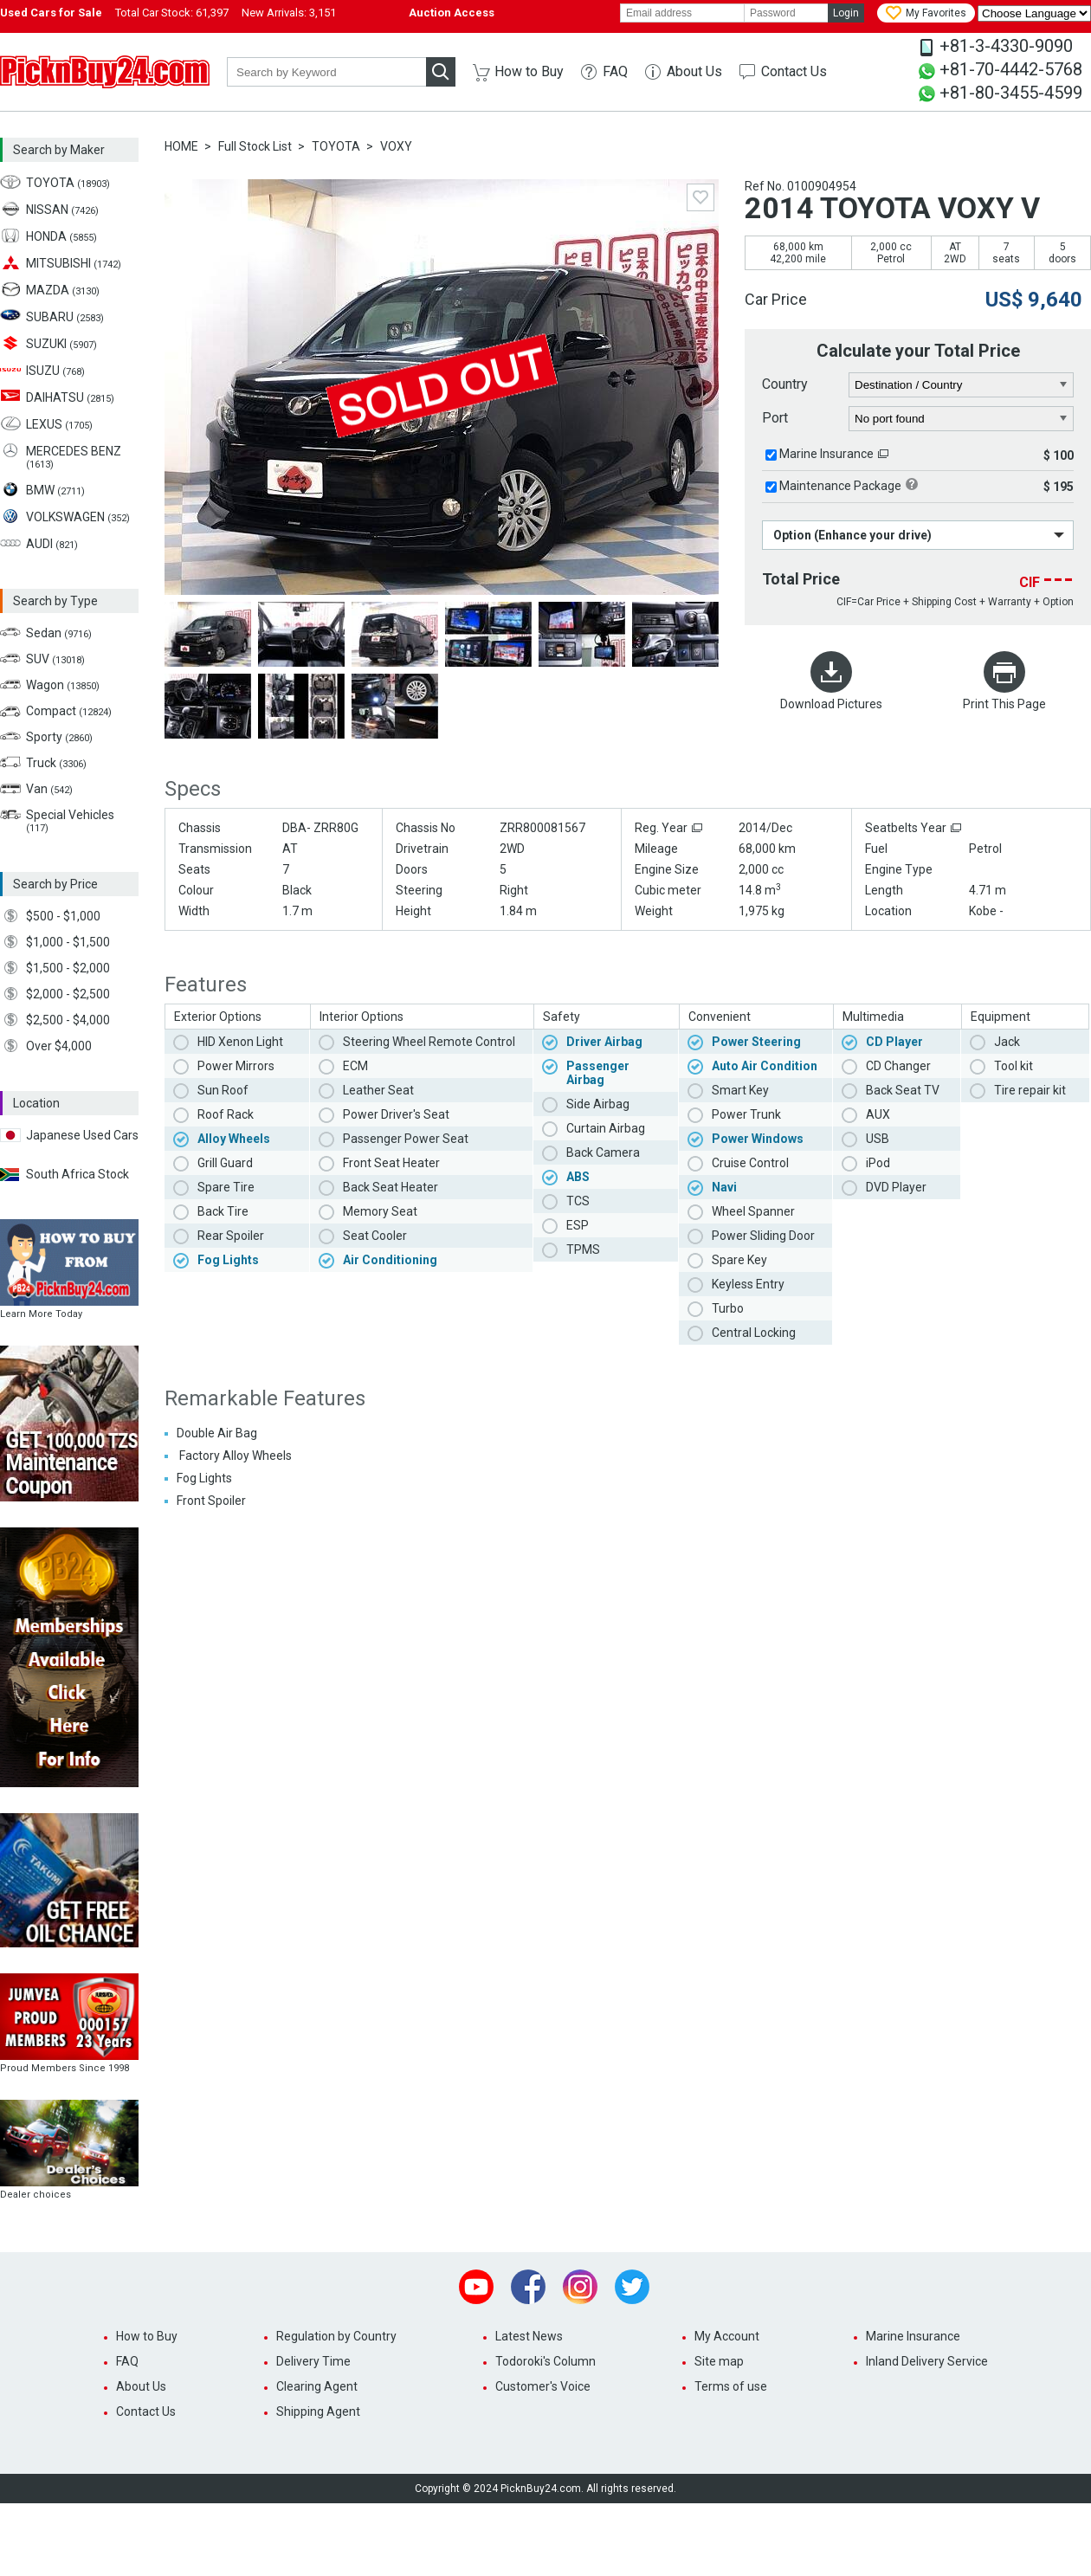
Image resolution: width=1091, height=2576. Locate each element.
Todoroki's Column (545, 2361)
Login (846, 13)
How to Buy (529, 71)
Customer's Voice (543, 2386)
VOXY (396, 146)
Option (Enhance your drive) (852, 535)
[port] (961, 419)
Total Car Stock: (172, 12)
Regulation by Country (336, 2336)
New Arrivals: (289, 12)
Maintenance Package (840, 486)
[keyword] (326, 72)
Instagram (580, 2286)
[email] (682, 13)
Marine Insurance (826, 454)
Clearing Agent (317, 2386)
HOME (181, 146)
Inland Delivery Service (927, 2361)
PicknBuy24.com (105, 71)
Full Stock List (255, 146)
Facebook (528, 2286)
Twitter (632, 2286)
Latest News (529, 2336)
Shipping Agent (318, 2411)
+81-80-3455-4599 (1010, 92)
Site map (719, 2361)
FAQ (615, 71)
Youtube (476, 2286)
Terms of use (730, 2386)
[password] (786, 13)
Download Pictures (831, 704)
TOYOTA (336, 146)
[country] (961, 385)
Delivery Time (313, 2361)
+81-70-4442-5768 (1010, 69)
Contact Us (794, 71)
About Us (694, 71)
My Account (726, 2336)
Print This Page (1004, 704)
